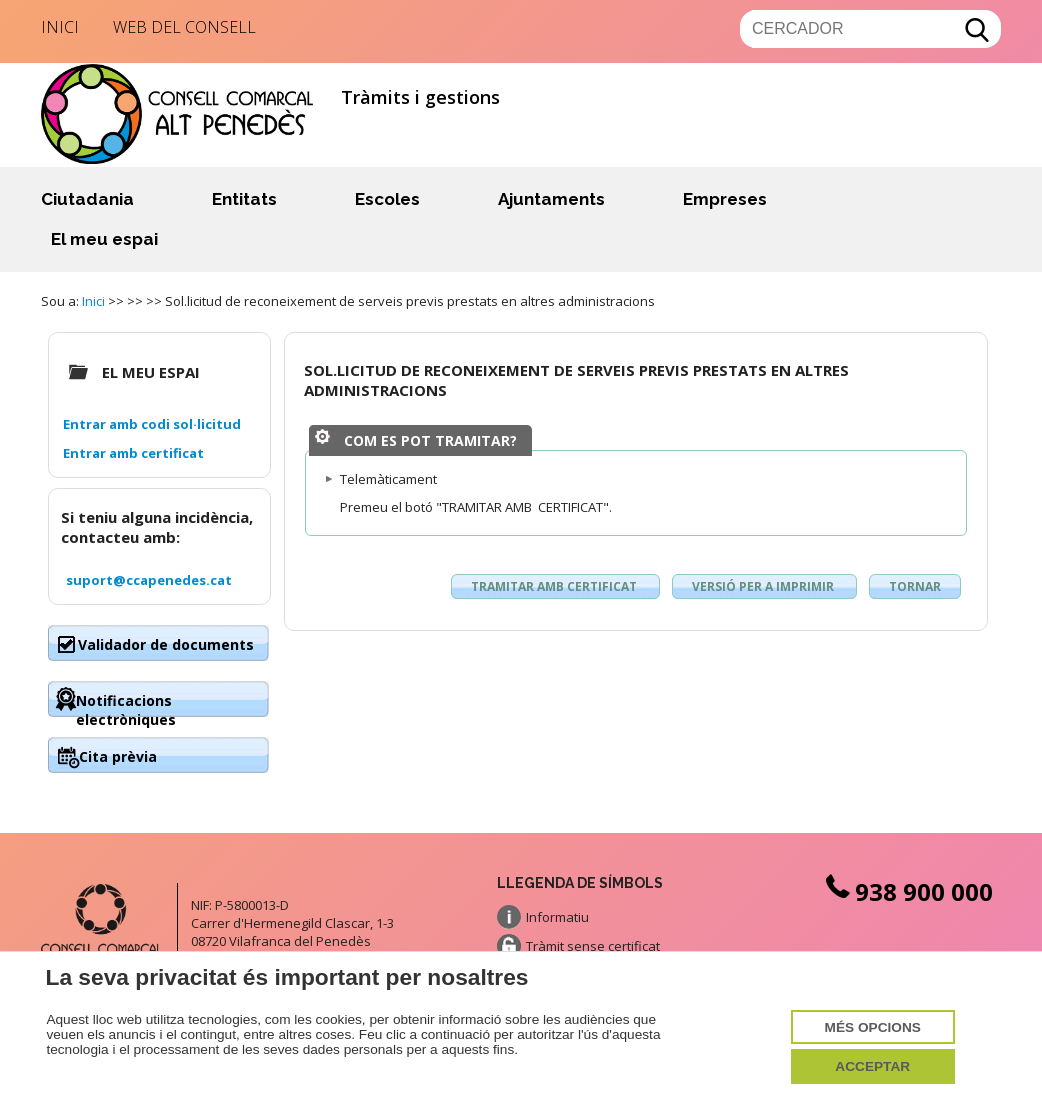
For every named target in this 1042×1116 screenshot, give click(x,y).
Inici (60, 27)
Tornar (915, 586)
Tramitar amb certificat (555, 586)
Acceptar (872, 1066)
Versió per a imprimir (764, 586)
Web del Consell (184, 27)
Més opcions (873, 1027)
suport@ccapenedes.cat (149, 580)
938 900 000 (907, 891)
